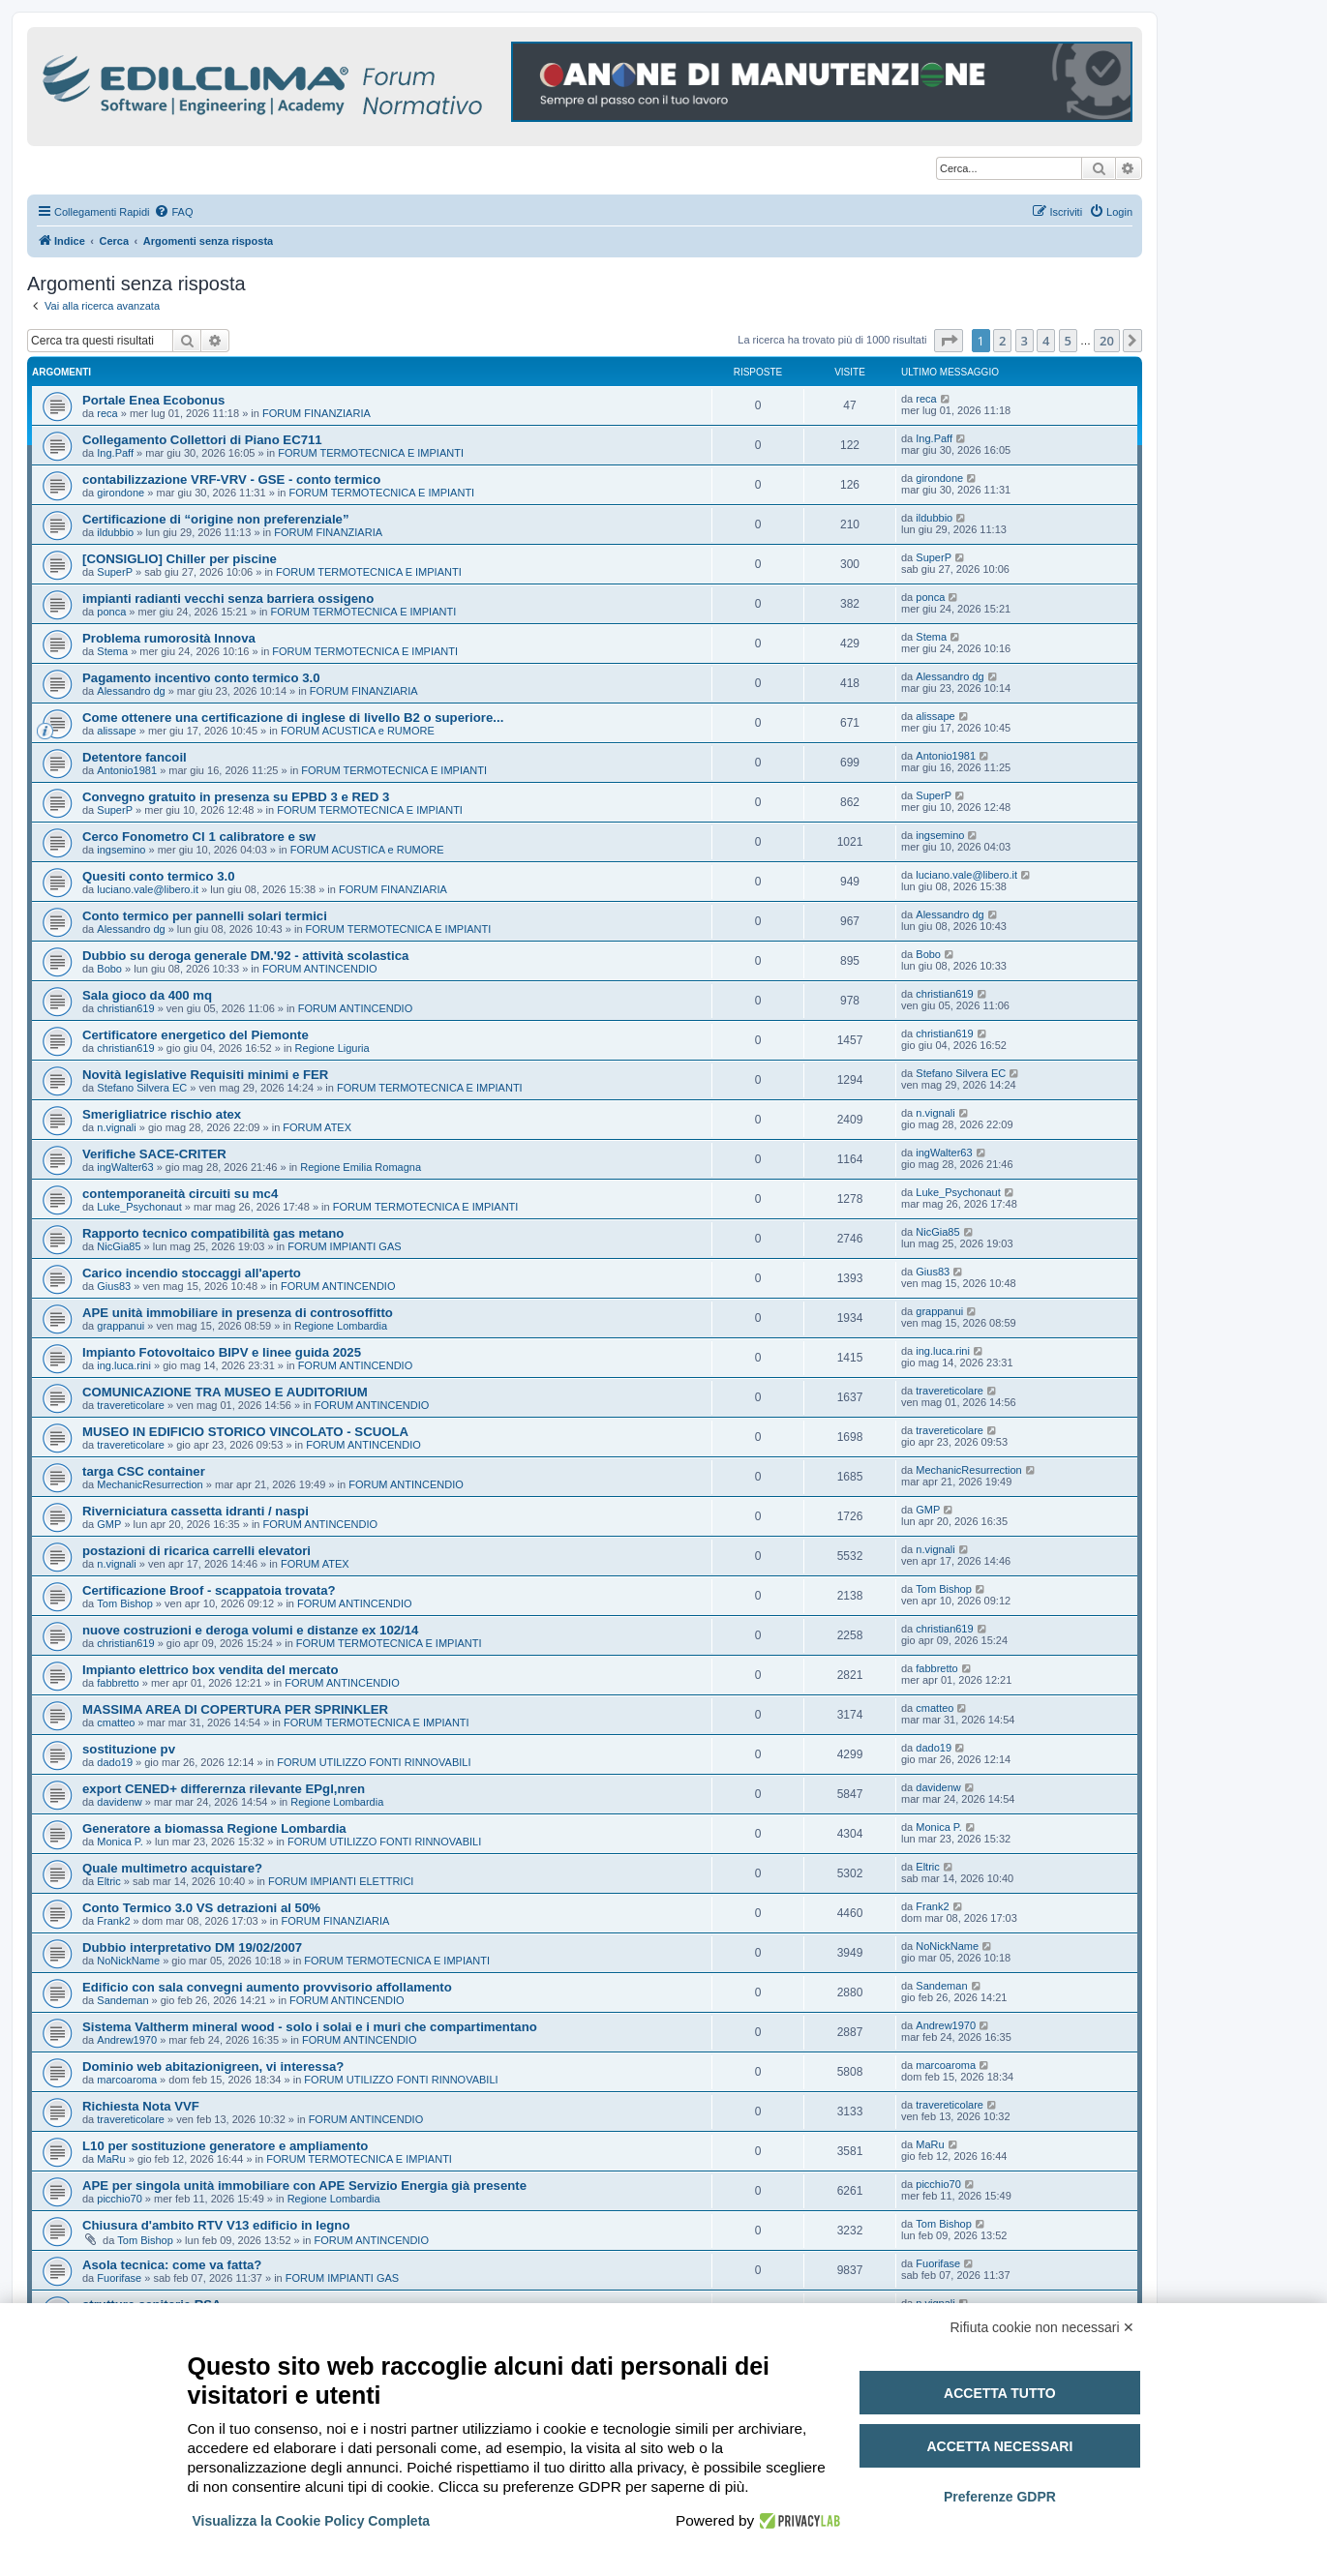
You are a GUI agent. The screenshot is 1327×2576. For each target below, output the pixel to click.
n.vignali (116, 1127)
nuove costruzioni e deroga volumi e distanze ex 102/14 (250, 1630)
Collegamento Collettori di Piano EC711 (202, 440)
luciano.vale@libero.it (147, 889)
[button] (948, 340)
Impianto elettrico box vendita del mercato (210, 1669)
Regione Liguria (332, 1048)
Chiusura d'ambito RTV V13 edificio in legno (215, 2225)
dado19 (115, 1762)
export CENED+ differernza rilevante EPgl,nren (223, 1789)
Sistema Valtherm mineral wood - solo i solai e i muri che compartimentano (309, 2027)
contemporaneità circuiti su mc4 (180, 1193)
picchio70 (119, 2198)
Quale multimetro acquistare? (172, 1868)
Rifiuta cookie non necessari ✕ (1042, 2327)
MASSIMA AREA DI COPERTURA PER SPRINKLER (235, 1709)
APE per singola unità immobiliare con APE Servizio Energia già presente (304, 2185)
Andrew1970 (127, 2040)
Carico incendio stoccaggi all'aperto (191, 1273)
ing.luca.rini (124, 1365)
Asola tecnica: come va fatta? (171, 2265)
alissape (116, 730)
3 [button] (1024, 340)
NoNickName (128, 1960)
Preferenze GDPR (1000, 2496)
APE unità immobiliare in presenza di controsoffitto (237, 1312)
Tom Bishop (124, 1603)
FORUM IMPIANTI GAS (344, 1246)
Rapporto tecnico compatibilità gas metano (213, 1233)
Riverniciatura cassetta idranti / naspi (195, 1511)
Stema (112, 651)
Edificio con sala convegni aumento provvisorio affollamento (267, 1987)
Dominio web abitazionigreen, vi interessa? (213, 2066)
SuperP (115, 572)
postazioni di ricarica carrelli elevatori (196, 1550)
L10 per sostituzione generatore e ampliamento (225, 2146)
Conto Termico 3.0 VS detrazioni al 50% (201, 1908)
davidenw (119, 1802)
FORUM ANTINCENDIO (319, 968)
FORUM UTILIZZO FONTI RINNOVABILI (373, 1762)
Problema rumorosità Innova (169, 638)
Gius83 (114, 1286)
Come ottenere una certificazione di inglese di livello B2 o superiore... (292, 717)
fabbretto (117, 1683)
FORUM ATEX (317, 1127)
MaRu (111, 2159)
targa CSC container (143, 1471)
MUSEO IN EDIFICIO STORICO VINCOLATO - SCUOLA (245, 1431)
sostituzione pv (128, 1749)
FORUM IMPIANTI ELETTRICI (340, 1881)
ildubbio (115, 532)
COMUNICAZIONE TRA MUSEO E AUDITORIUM (225, 1392)
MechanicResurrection (149, 1484)
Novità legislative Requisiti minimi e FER (205, 1074)
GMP (109, 1524)
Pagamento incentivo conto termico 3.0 (201, 678)
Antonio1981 (127, 770)
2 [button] (1002, 340)
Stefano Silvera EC (142, 1087)
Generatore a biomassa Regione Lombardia (214, 1828)
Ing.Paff (115, 453)
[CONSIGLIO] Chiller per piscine (179, 559)
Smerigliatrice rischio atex (161, 1114)
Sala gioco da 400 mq (147, 995)
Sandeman (122, 2000)
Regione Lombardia (340, 1326)
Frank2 (113, 1921)
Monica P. (120, 1841)
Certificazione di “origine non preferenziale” (215, 519)
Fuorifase (119, 2278)
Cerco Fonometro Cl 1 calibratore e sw (199, 836)
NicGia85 (118, 1246)
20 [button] (1107, 340)
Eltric (108, 1881)
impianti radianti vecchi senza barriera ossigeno (228, 598)
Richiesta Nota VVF (140, 2106)
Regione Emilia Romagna (360, 1167)
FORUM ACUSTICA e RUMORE (358, 730)
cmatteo (116, 1722)
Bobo (109, 968)
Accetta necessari (999, 2446)
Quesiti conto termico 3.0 (158, 876)
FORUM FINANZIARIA (316, 413)
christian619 (125, 1008)
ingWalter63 (125, 1167)
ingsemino (121, 849)
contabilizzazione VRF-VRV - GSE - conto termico (231, 479)
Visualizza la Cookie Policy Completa (312, 2521)
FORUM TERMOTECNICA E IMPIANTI (371, 453)
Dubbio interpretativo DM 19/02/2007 (192, 1947)
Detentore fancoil (134, 757)
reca (107, 413)
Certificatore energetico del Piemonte (195, 1035)
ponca (111, 611)
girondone (120, 492)
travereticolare (131, 1405)
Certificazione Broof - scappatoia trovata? (209, 1590)
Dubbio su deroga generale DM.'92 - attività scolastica (245, 955)
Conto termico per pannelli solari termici (204, 916)
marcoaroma (127, 2079)
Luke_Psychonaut (139, 1207)
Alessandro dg (131, 691)
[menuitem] (173, 212)
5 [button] (1068, 340)
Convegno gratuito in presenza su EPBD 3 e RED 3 (235, 797)
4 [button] (1045, 340)
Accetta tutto (1000, 2393)
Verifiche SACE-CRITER (154, 1154)
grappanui (120, 1326)
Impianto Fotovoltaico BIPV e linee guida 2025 (221, 1352)
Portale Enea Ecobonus (153, 400)
